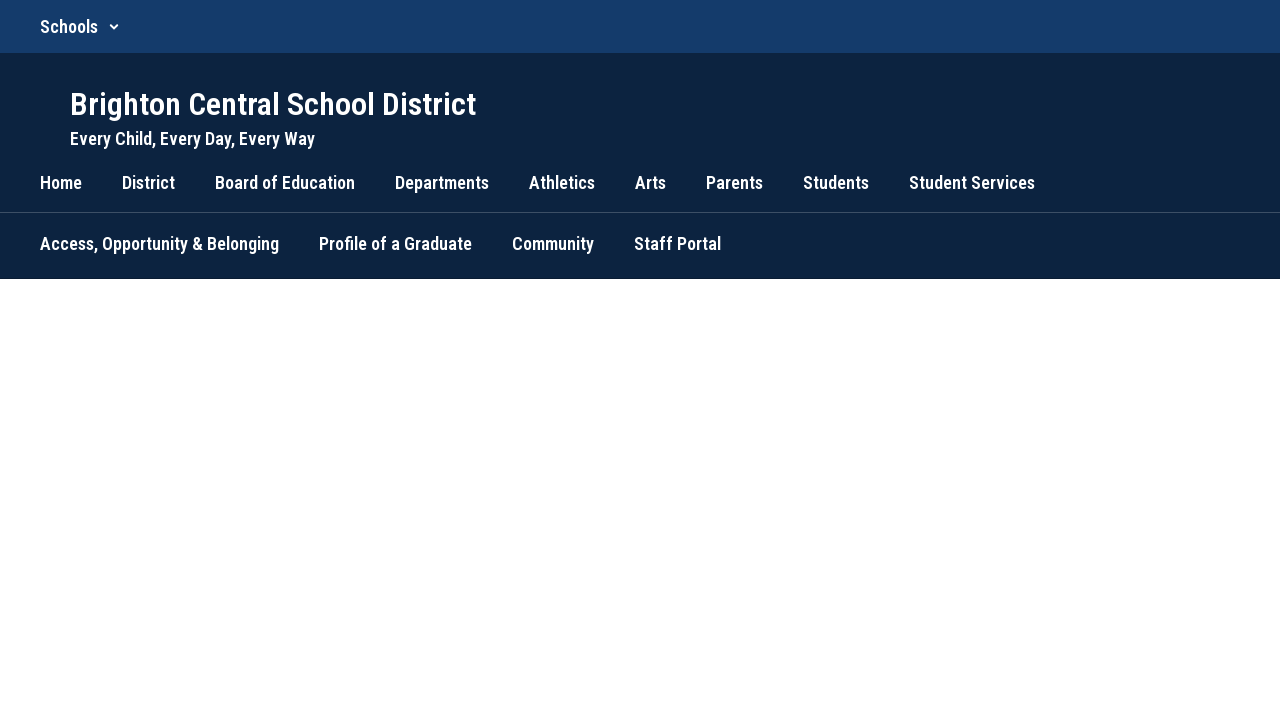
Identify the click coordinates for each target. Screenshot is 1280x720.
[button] (80, 26)
